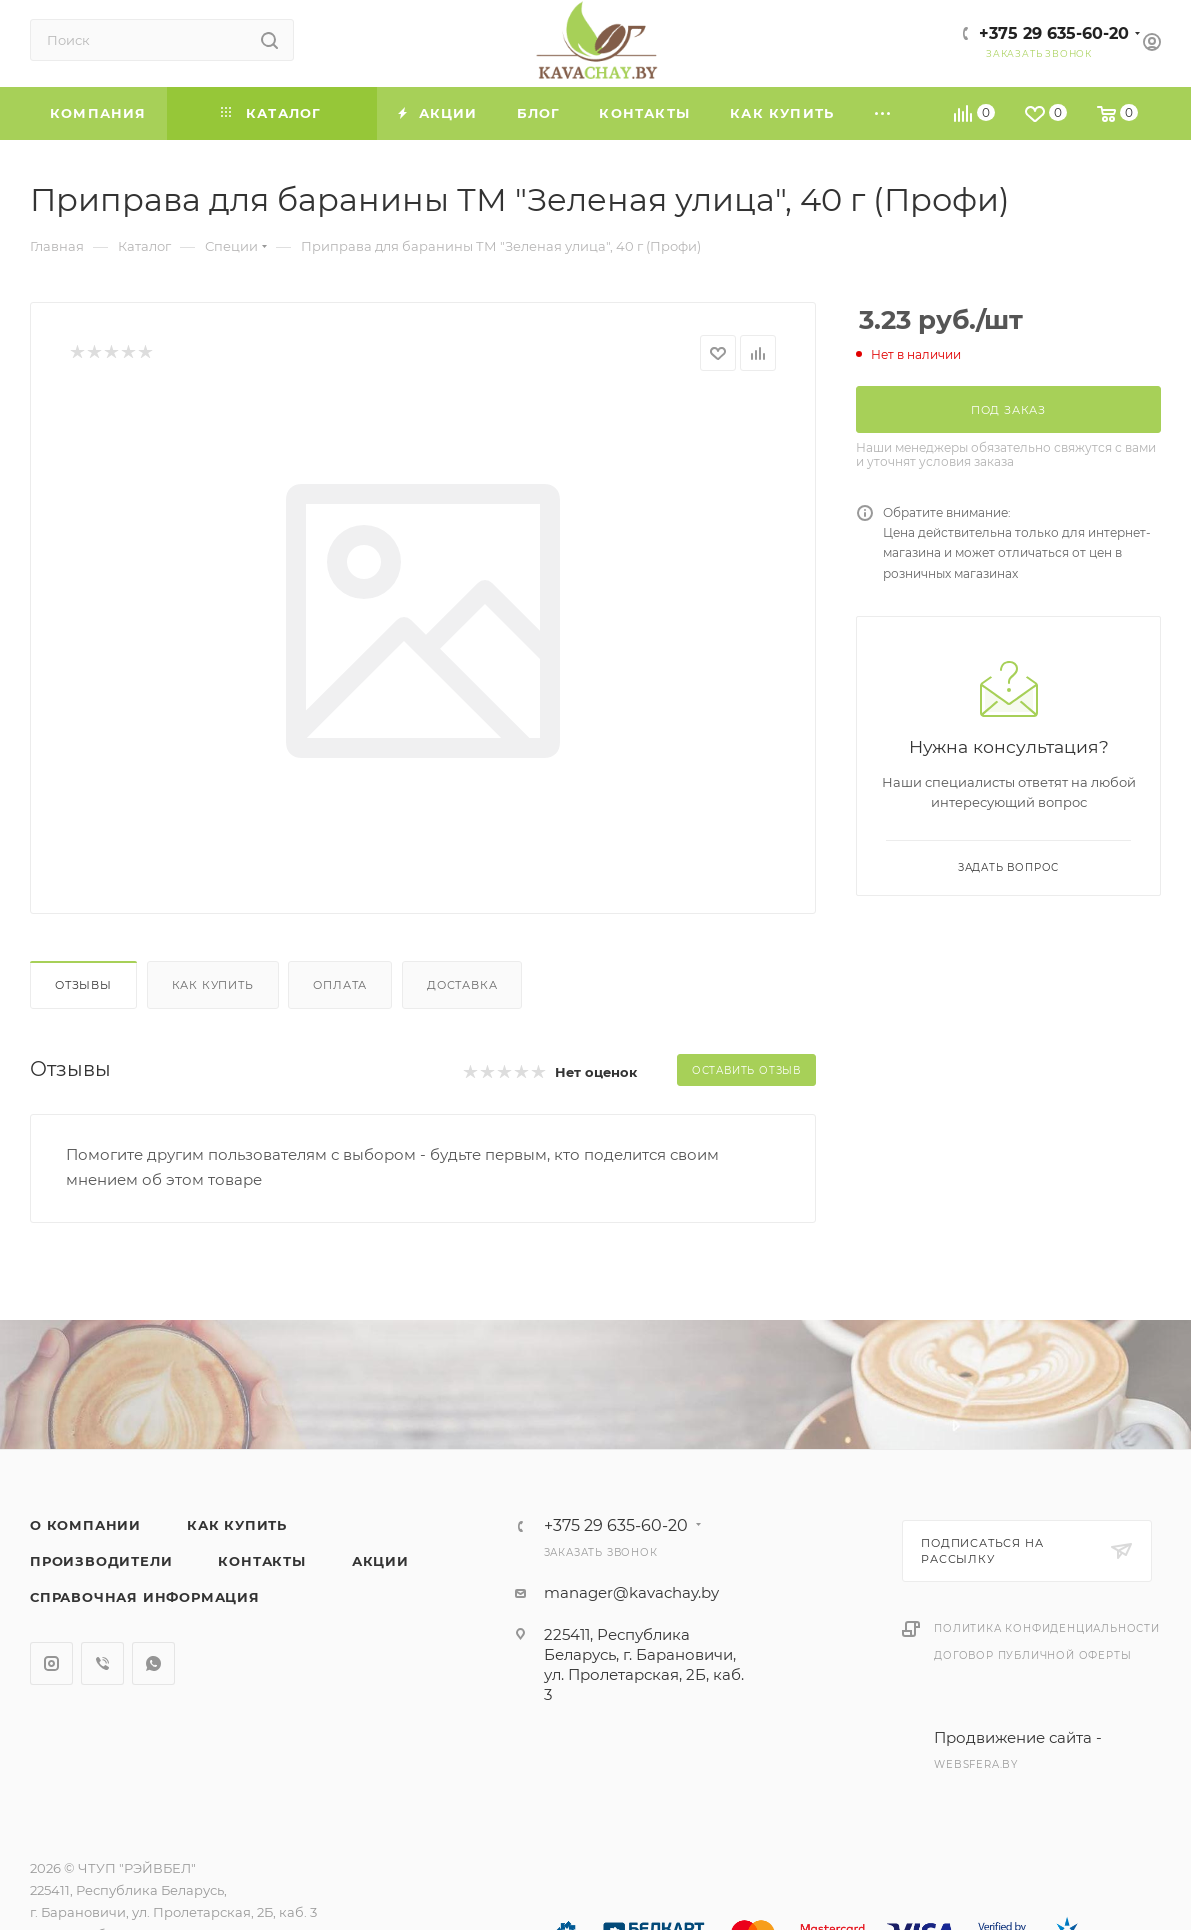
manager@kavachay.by (631, 1592)
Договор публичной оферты (1032, 1655)
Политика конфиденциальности (1047, 1628)
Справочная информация (145, 1597)
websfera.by (976, 1764)
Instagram (51, 1663)
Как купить (213, 985)
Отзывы (83, 985)
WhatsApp (153, 1663)
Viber (102, 1663)
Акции (380, 1561)
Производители (101, 1561)
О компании (85, 1525)
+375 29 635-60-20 (1054, 33)
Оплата (340, 985)
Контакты (261, 1561)
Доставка (462, 985)
